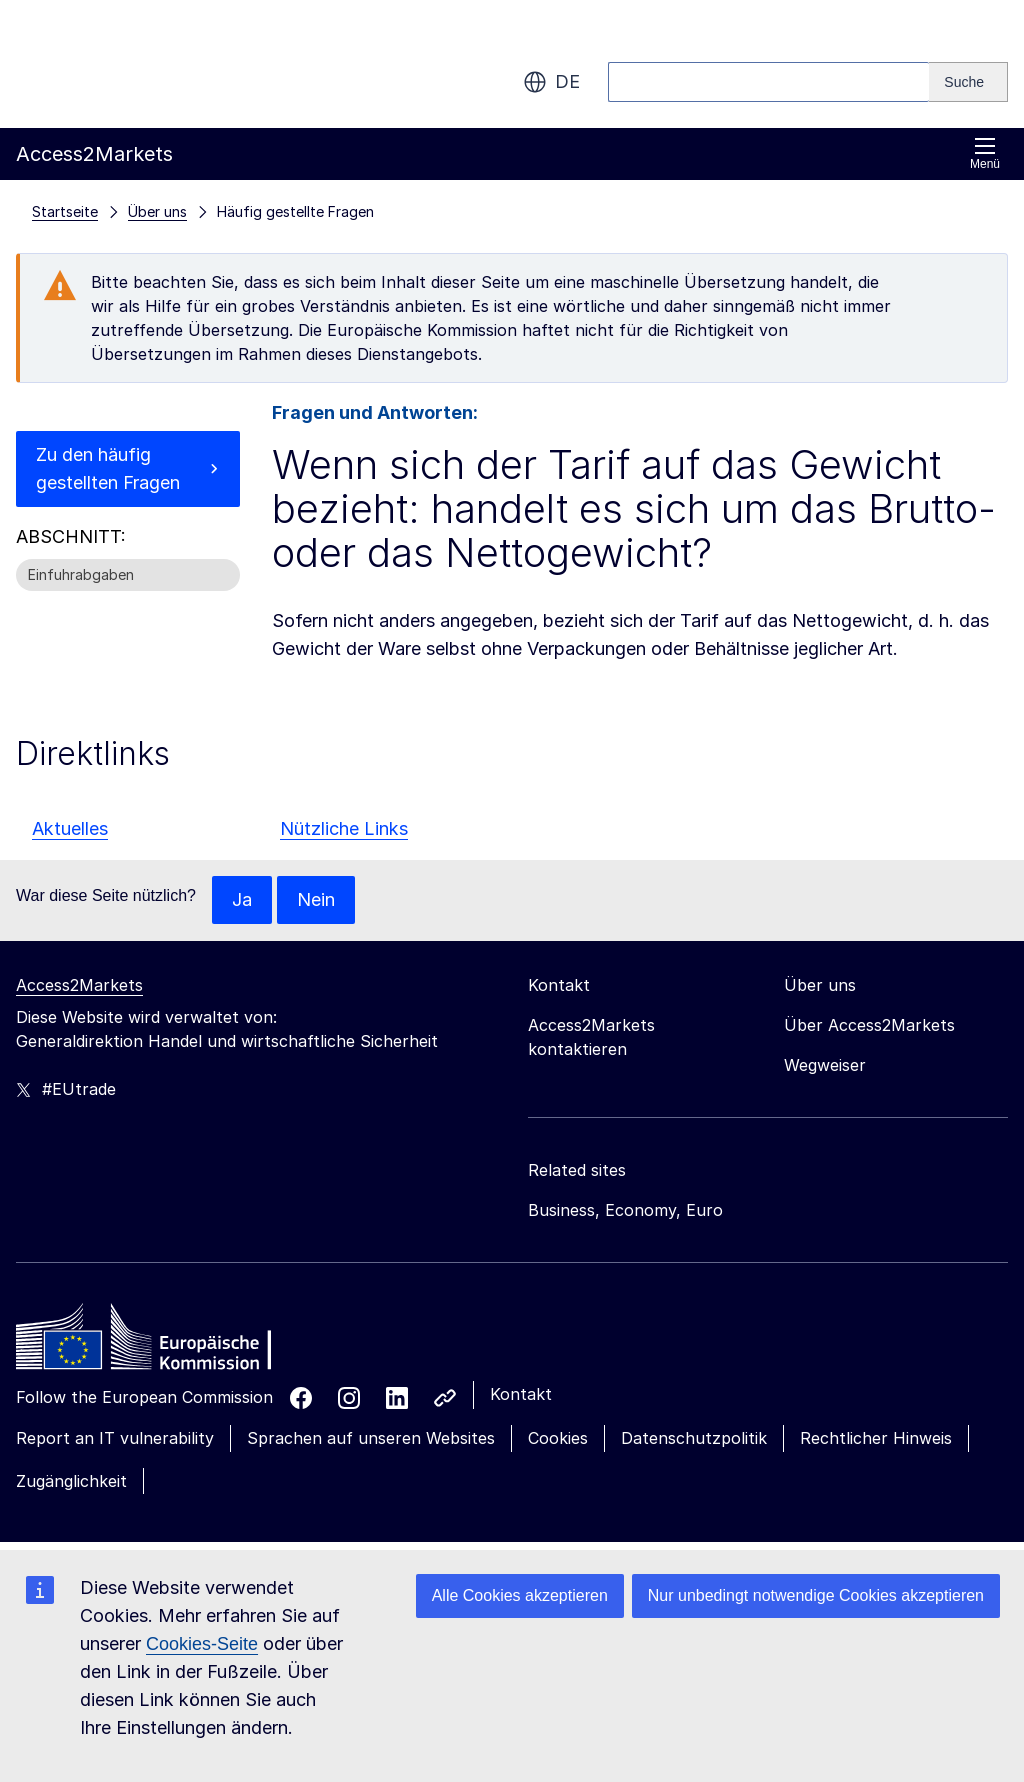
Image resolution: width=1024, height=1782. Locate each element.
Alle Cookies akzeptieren (520, 1595)
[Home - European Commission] (161, 1342)
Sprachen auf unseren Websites (371, 1438)
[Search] (968, 82)
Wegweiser (825, 1065)
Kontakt (521, 1394)
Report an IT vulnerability (115, 1438)
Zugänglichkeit (71, 1481)
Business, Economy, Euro (625, 1210)
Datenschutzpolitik (694, 1438)
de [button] (551, 82)
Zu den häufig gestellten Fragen (108, 468)
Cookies (558, 1438)
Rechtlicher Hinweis (876, 1438)
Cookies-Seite (202, 1644)
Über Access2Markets (869, 1025)
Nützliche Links (344, 828)
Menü (985, 153)
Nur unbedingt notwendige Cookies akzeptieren (816, 1595)
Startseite (65, 211)
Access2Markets (79, 985)
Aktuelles (70, 828)
